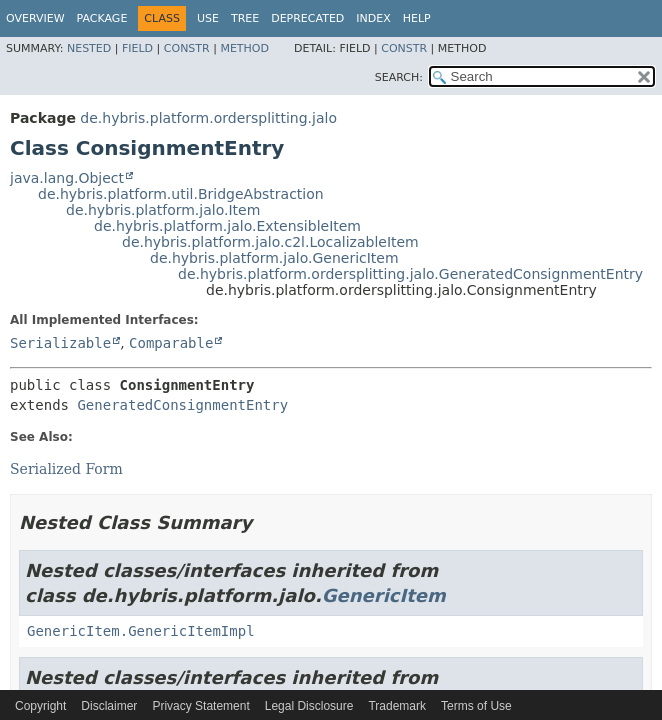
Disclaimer (109, 706)
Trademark (397, 706)
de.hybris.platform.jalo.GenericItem (274, 258)
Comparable (171, 343)
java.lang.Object (67, 178)
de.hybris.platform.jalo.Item (163, 210)
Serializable (60, 343)
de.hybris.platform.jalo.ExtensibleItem (227, 226)
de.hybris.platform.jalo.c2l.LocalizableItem (270, 242)
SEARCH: (399, 77)
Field (137, 48)
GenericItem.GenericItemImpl (141, 631)
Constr (187, 48)
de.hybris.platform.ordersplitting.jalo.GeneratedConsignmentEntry (410, 274)
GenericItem (384, 595)
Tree (245, 18)
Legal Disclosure (309, 706)
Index (373, 18)
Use (208, 18)
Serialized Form (66, 469)
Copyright (40, 706)
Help (417, 18)
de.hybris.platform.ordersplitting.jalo (208, 118)
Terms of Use (476, 706)
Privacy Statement (200, 706)
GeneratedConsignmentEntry (182, 405)
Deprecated (307, 18)
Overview (35, 18)
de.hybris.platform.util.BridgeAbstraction (181, 194)
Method (244, 48)
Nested (89, 48)
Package (102, 18)
